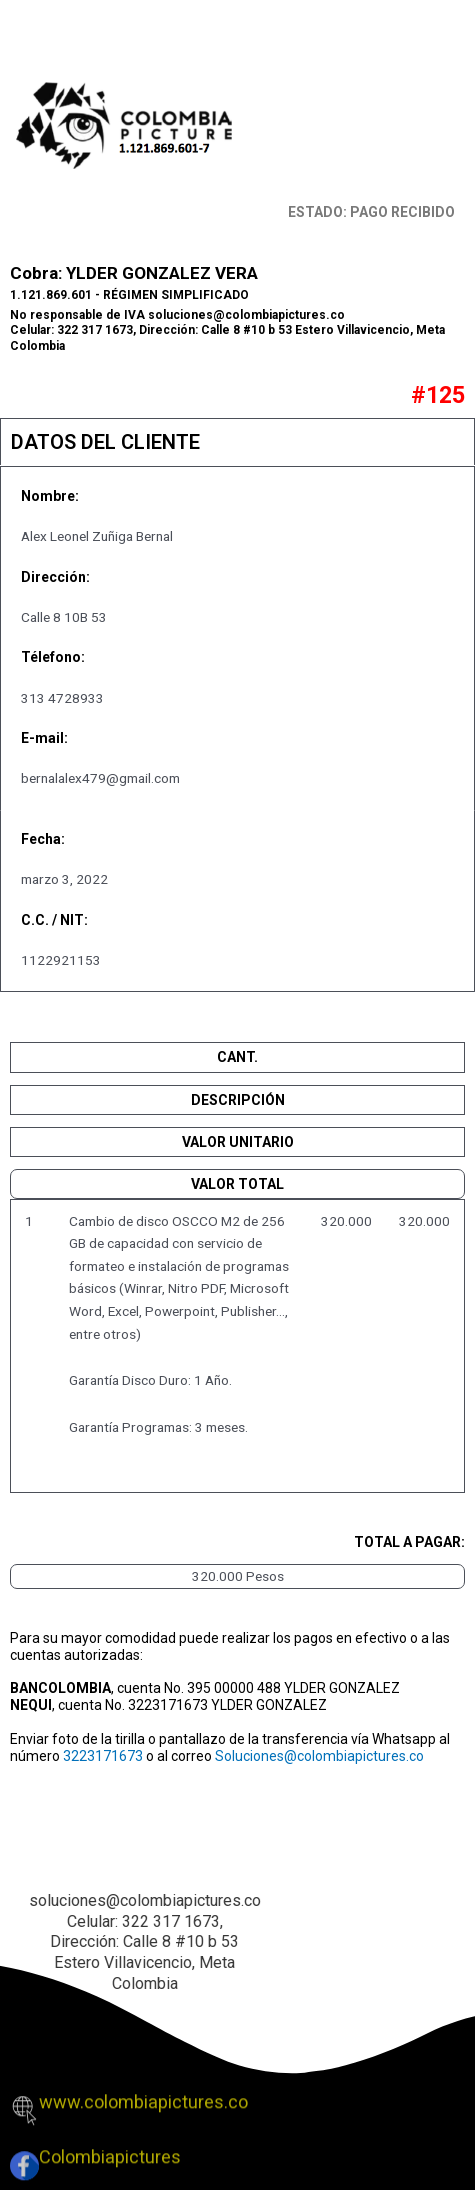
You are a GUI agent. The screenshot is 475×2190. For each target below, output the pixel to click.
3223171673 (103, 1756)
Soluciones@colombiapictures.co (319, 1756)
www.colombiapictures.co (143, 2092)
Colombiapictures (110, 2148)
